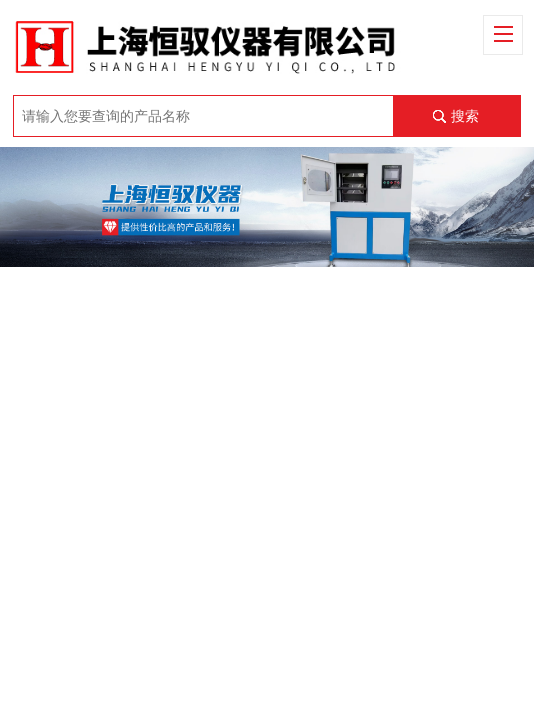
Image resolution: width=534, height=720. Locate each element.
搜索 (465, 116)
